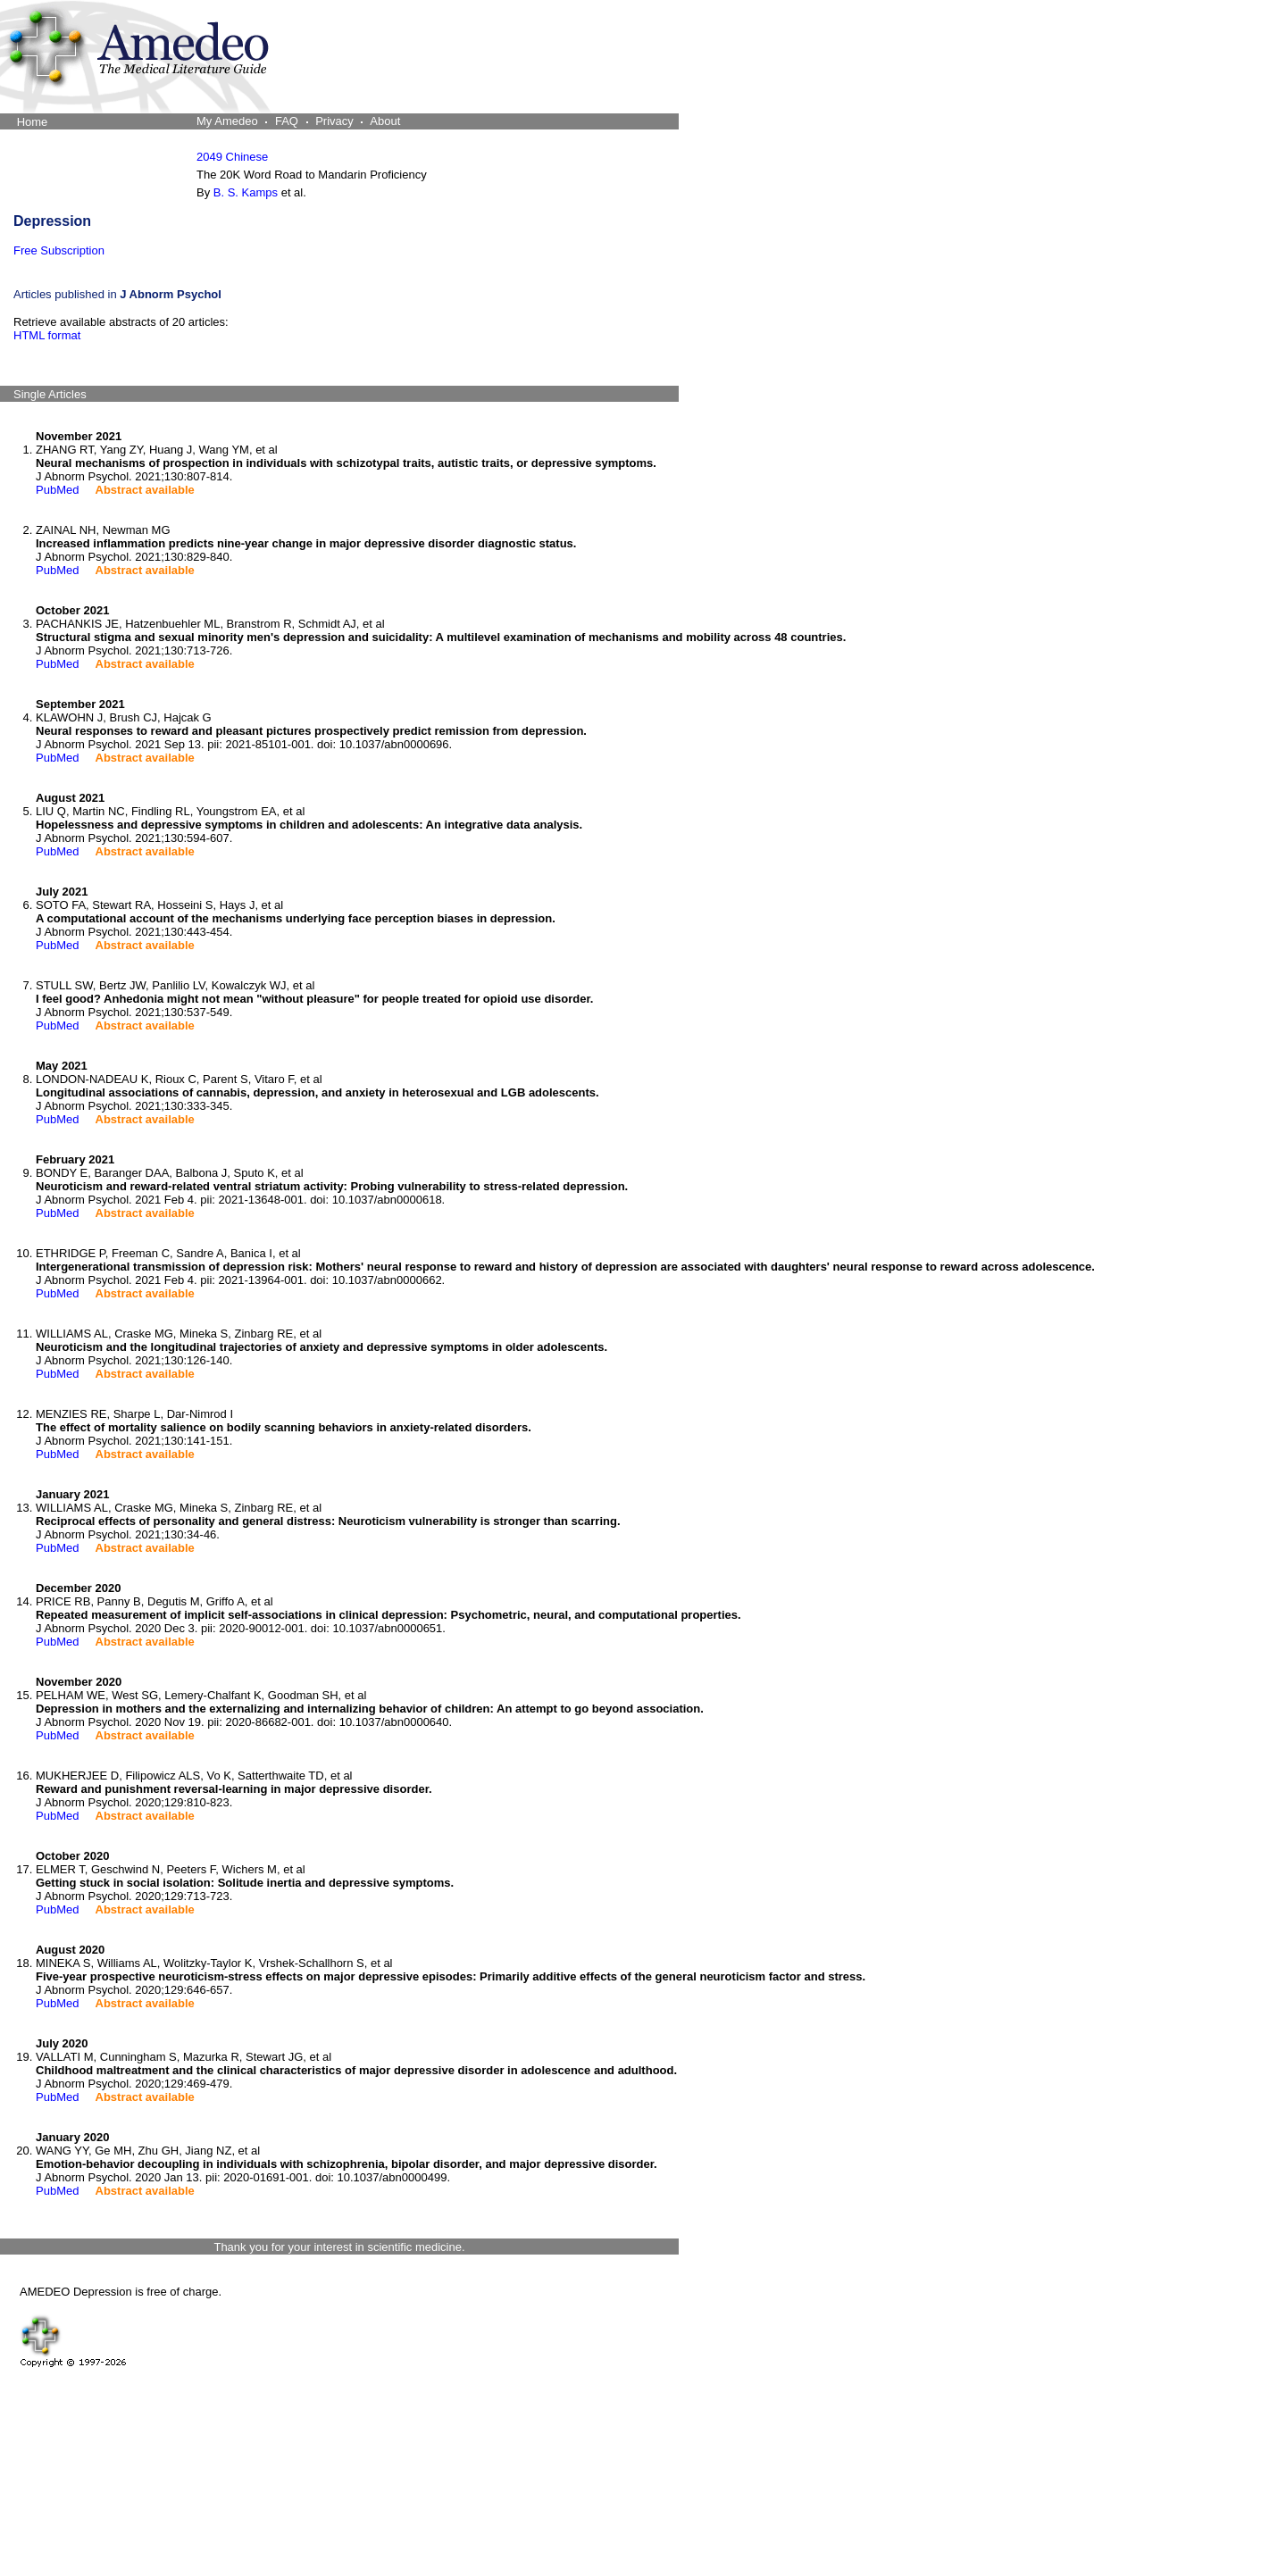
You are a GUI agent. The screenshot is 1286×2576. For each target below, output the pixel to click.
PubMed (57, 489)
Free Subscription (58, 250)
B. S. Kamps (245, 192)
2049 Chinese (232, 156)
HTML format (46, 335)
